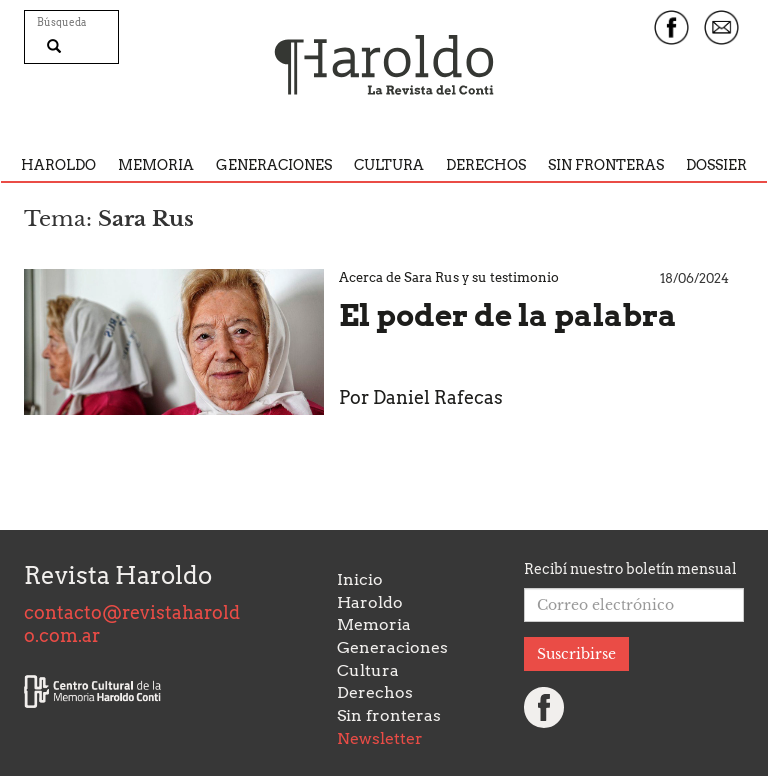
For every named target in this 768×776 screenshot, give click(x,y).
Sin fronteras (606, 165)
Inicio (360, 579)
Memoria (156, 165)
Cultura (389, 165)
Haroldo (58, 165)
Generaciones (274, 165)
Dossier (716, 165)
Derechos (486, 165)
